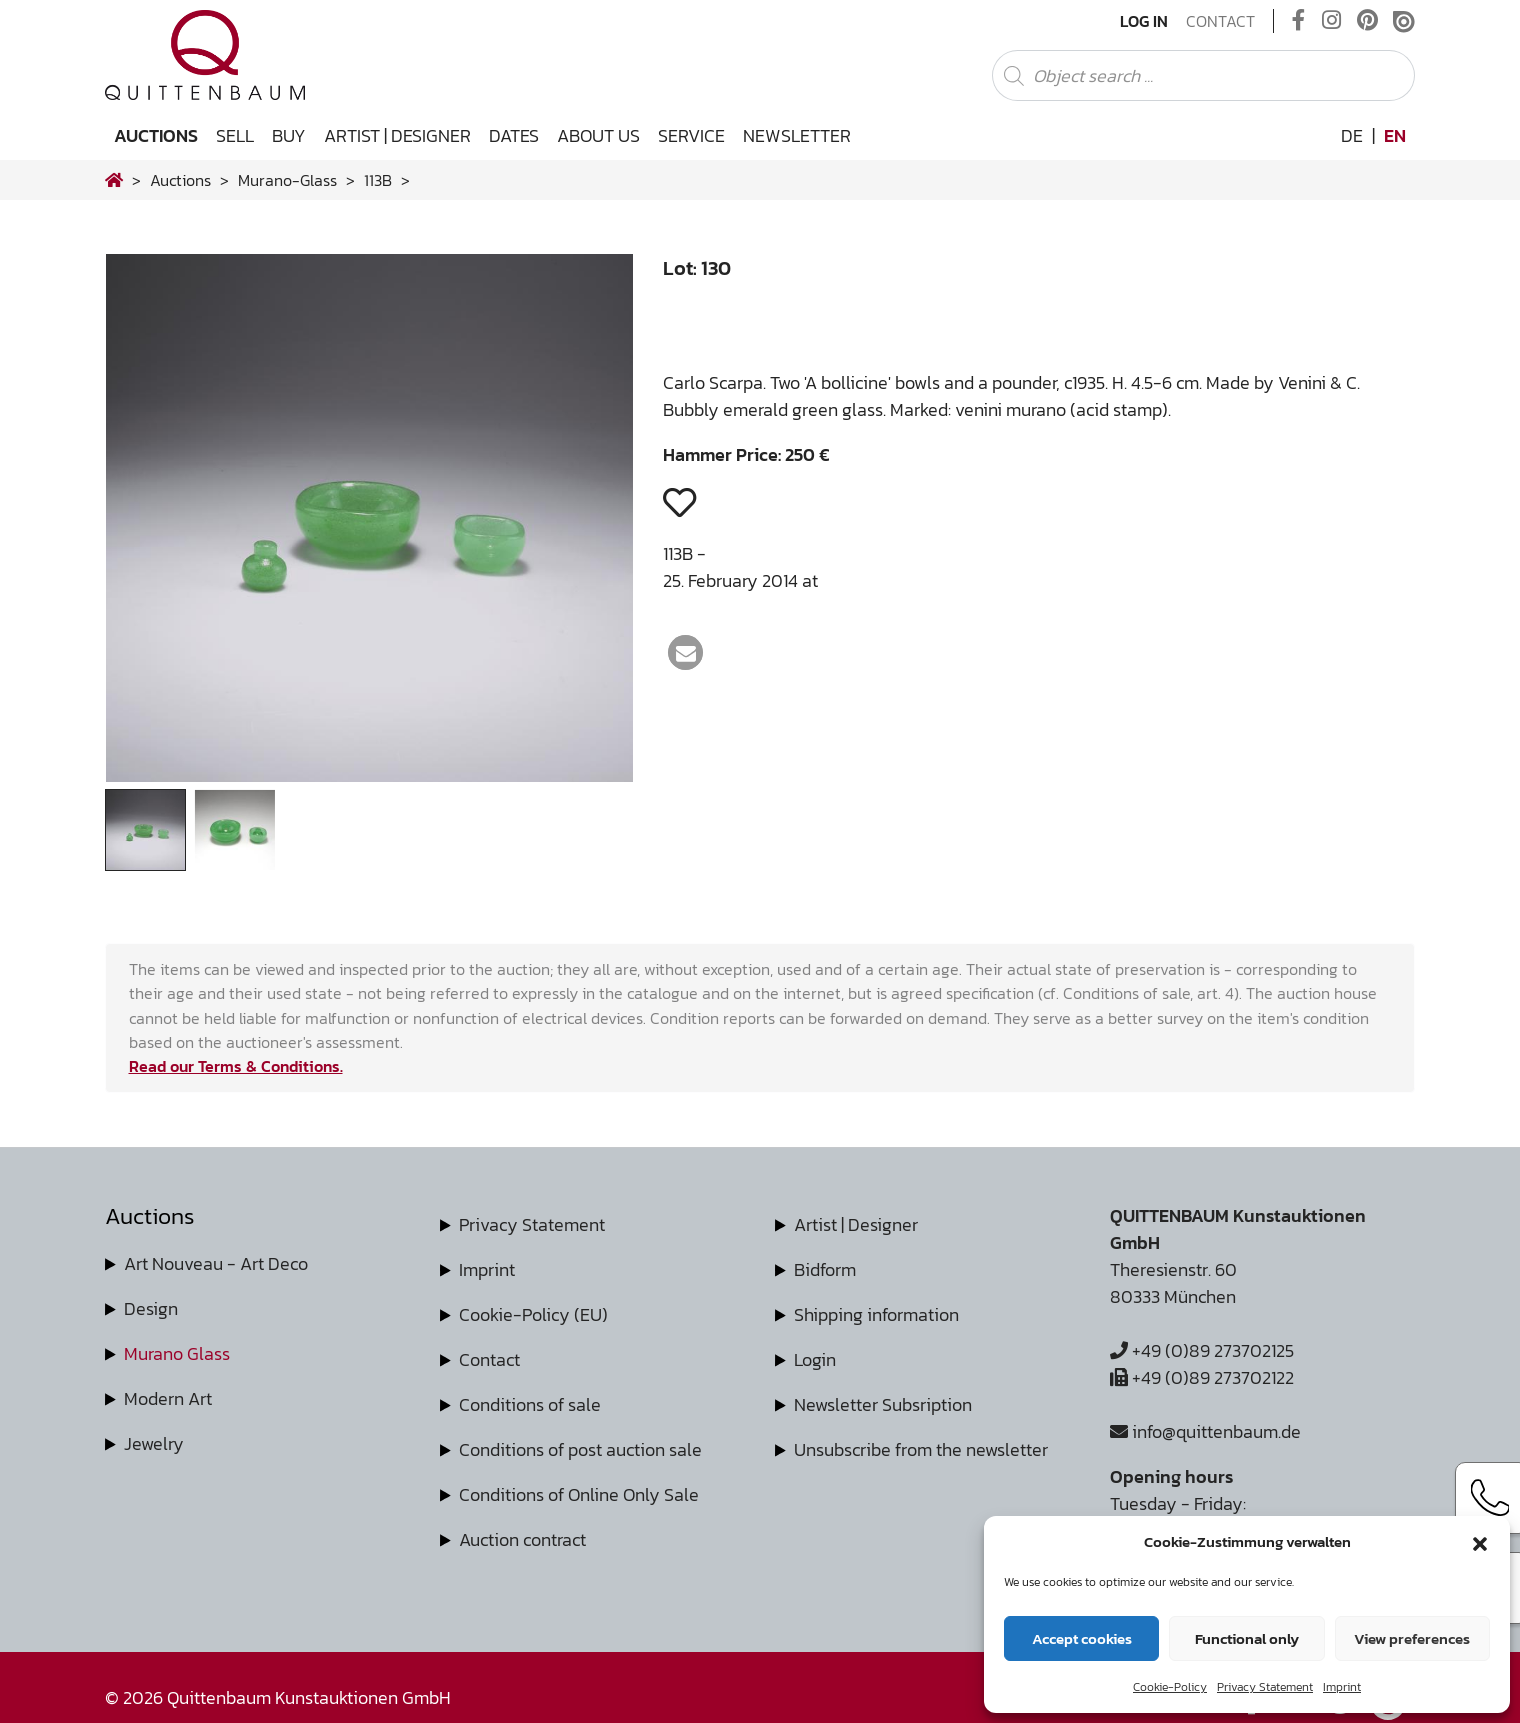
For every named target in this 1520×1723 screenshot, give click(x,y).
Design (151, 1308)
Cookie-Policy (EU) (533, 1314)
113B (378, 180)
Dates (514, 135)
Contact (1220, 21)
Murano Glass (177, 1353)
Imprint (1342, 1687)
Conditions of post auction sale (580, 1449)
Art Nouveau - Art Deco (216, 1263)
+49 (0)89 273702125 (1202, 1350)
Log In (1144, 21)
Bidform (825, 1269)
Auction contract (522, 1539)
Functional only (1247, 1638)
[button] (1480, 1542)
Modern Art (168, 1398)
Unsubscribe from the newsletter (921, 1449)
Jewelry (154, 1443)
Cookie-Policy (1170, 1687)
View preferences (1412, 1638)
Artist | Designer (397, 135)
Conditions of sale (530, 1404)
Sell (235, 135)
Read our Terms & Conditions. (236, 1066)
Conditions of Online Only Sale (579, 1494)
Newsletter (797, 135)
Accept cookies (1082, 1638)
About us (598, 135)
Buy (289, 135)
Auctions (156, 135)
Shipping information (876, 1314)
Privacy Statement (1265, 1687)
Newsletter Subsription (883, 1404)
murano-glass (287, 180)
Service (691, 135)
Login (815, 1359)
